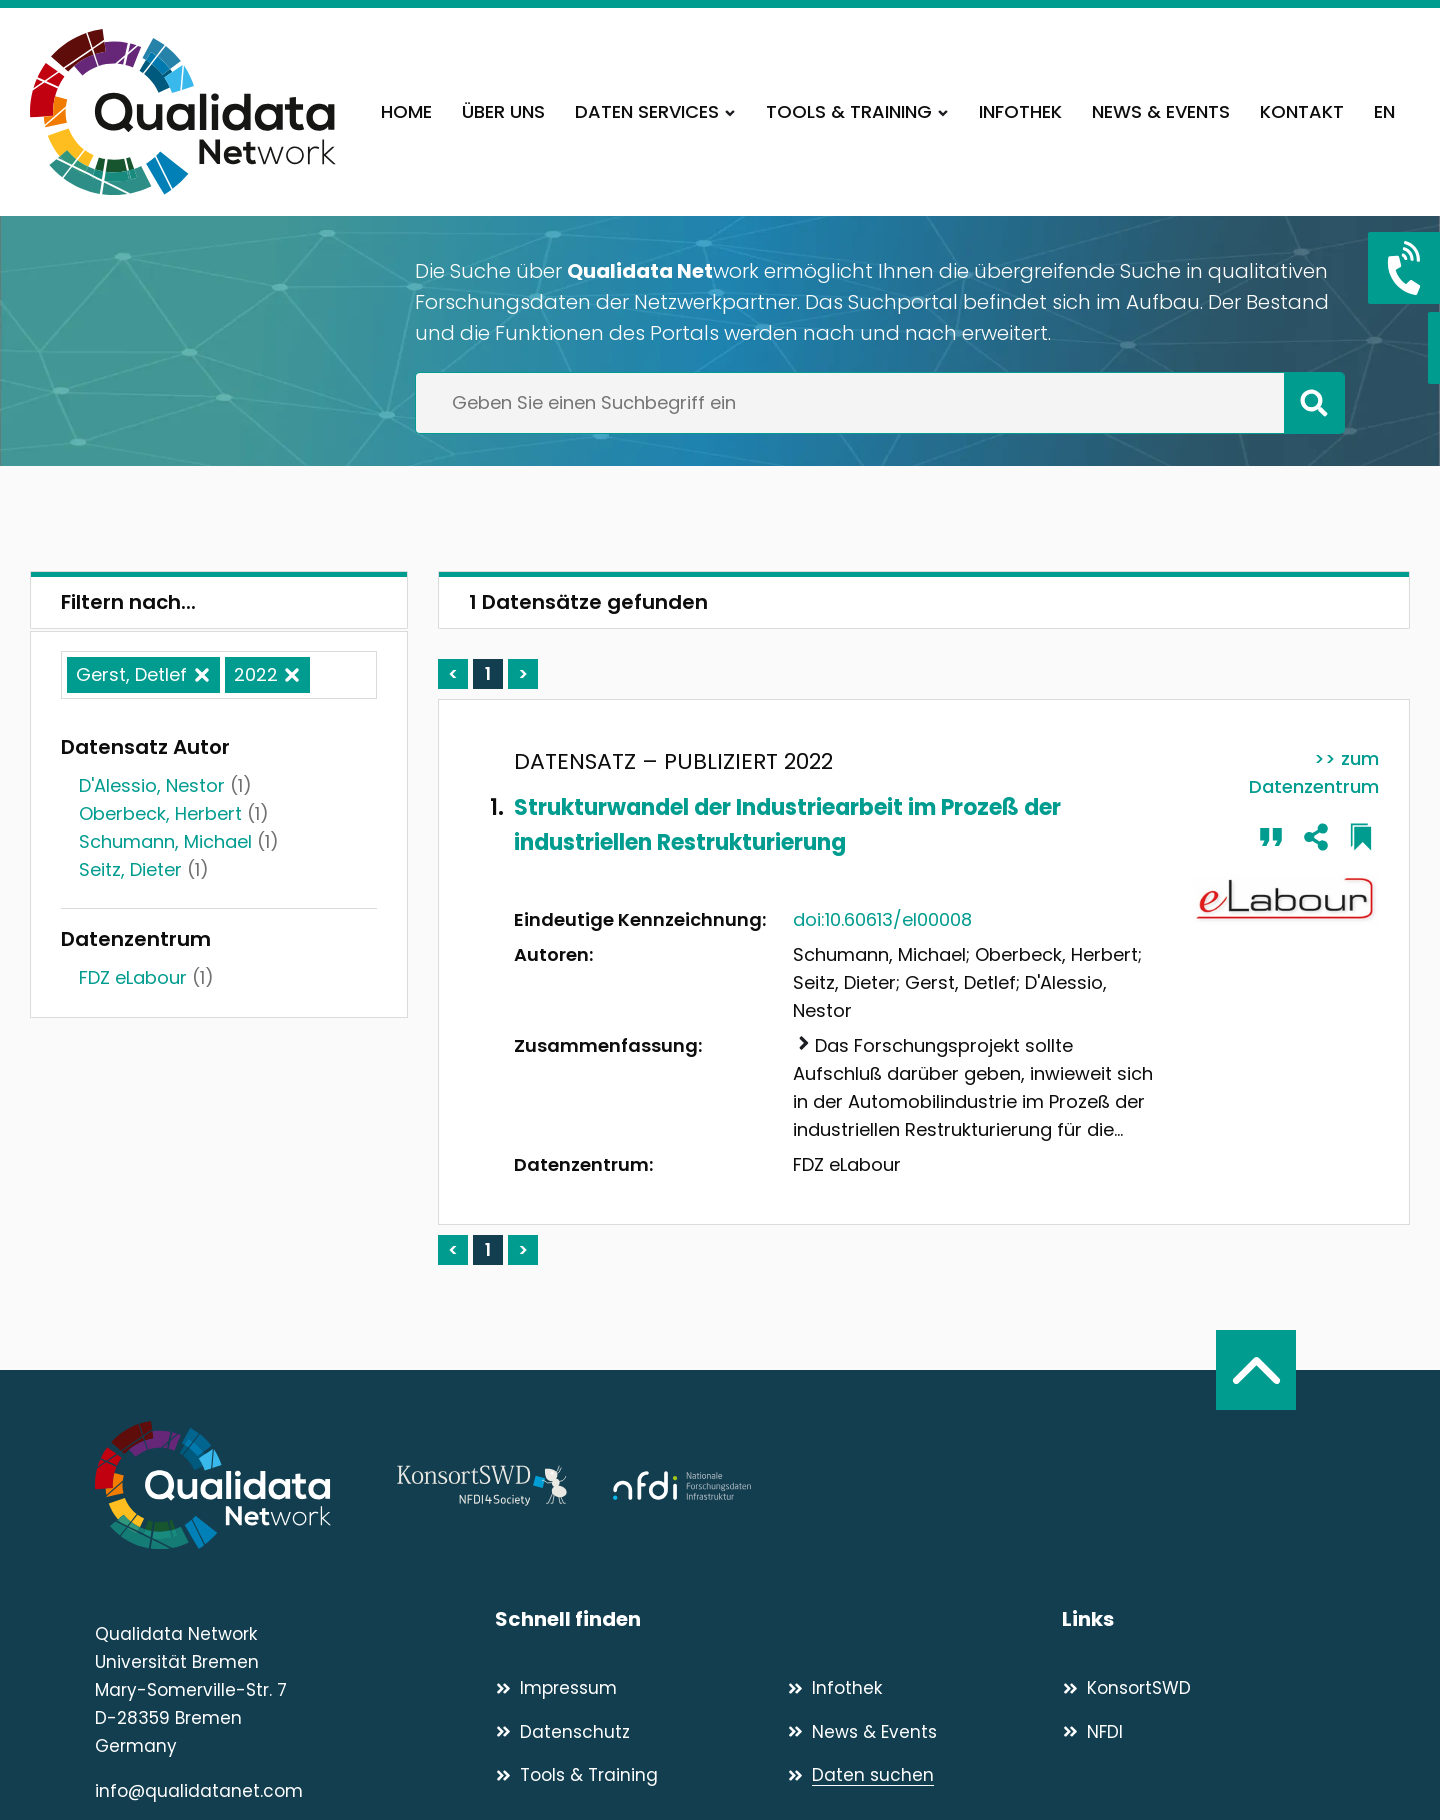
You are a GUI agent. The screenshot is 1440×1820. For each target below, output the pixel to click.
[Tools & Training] (857, 112)
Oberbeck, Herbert (160, 813)
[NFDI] (1203, 1732)
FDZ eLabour (133, 977)
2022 (256, 674)
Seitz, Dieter (130, 869)
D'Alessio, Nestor (152, 785)
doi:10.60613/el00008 (882, 919)
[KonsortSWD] (1203, 1688)
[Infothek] (1020, 112)
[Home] (406, 112)
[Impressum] (632, 1688)
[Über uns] (503, 112)
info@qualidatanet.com (199, 1791)
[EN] (1384, 112)
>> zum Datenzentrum (1314, 772)
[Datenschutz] (632, 1732)
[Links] (1203, 1619)
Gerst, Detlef (131, 674)
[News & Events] (1161, 112)
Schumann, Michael (165, 841)
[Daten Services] (655, 112)
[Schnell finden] (778, 1619)
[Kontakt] (1302, 112)
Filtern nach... (128, 602)
